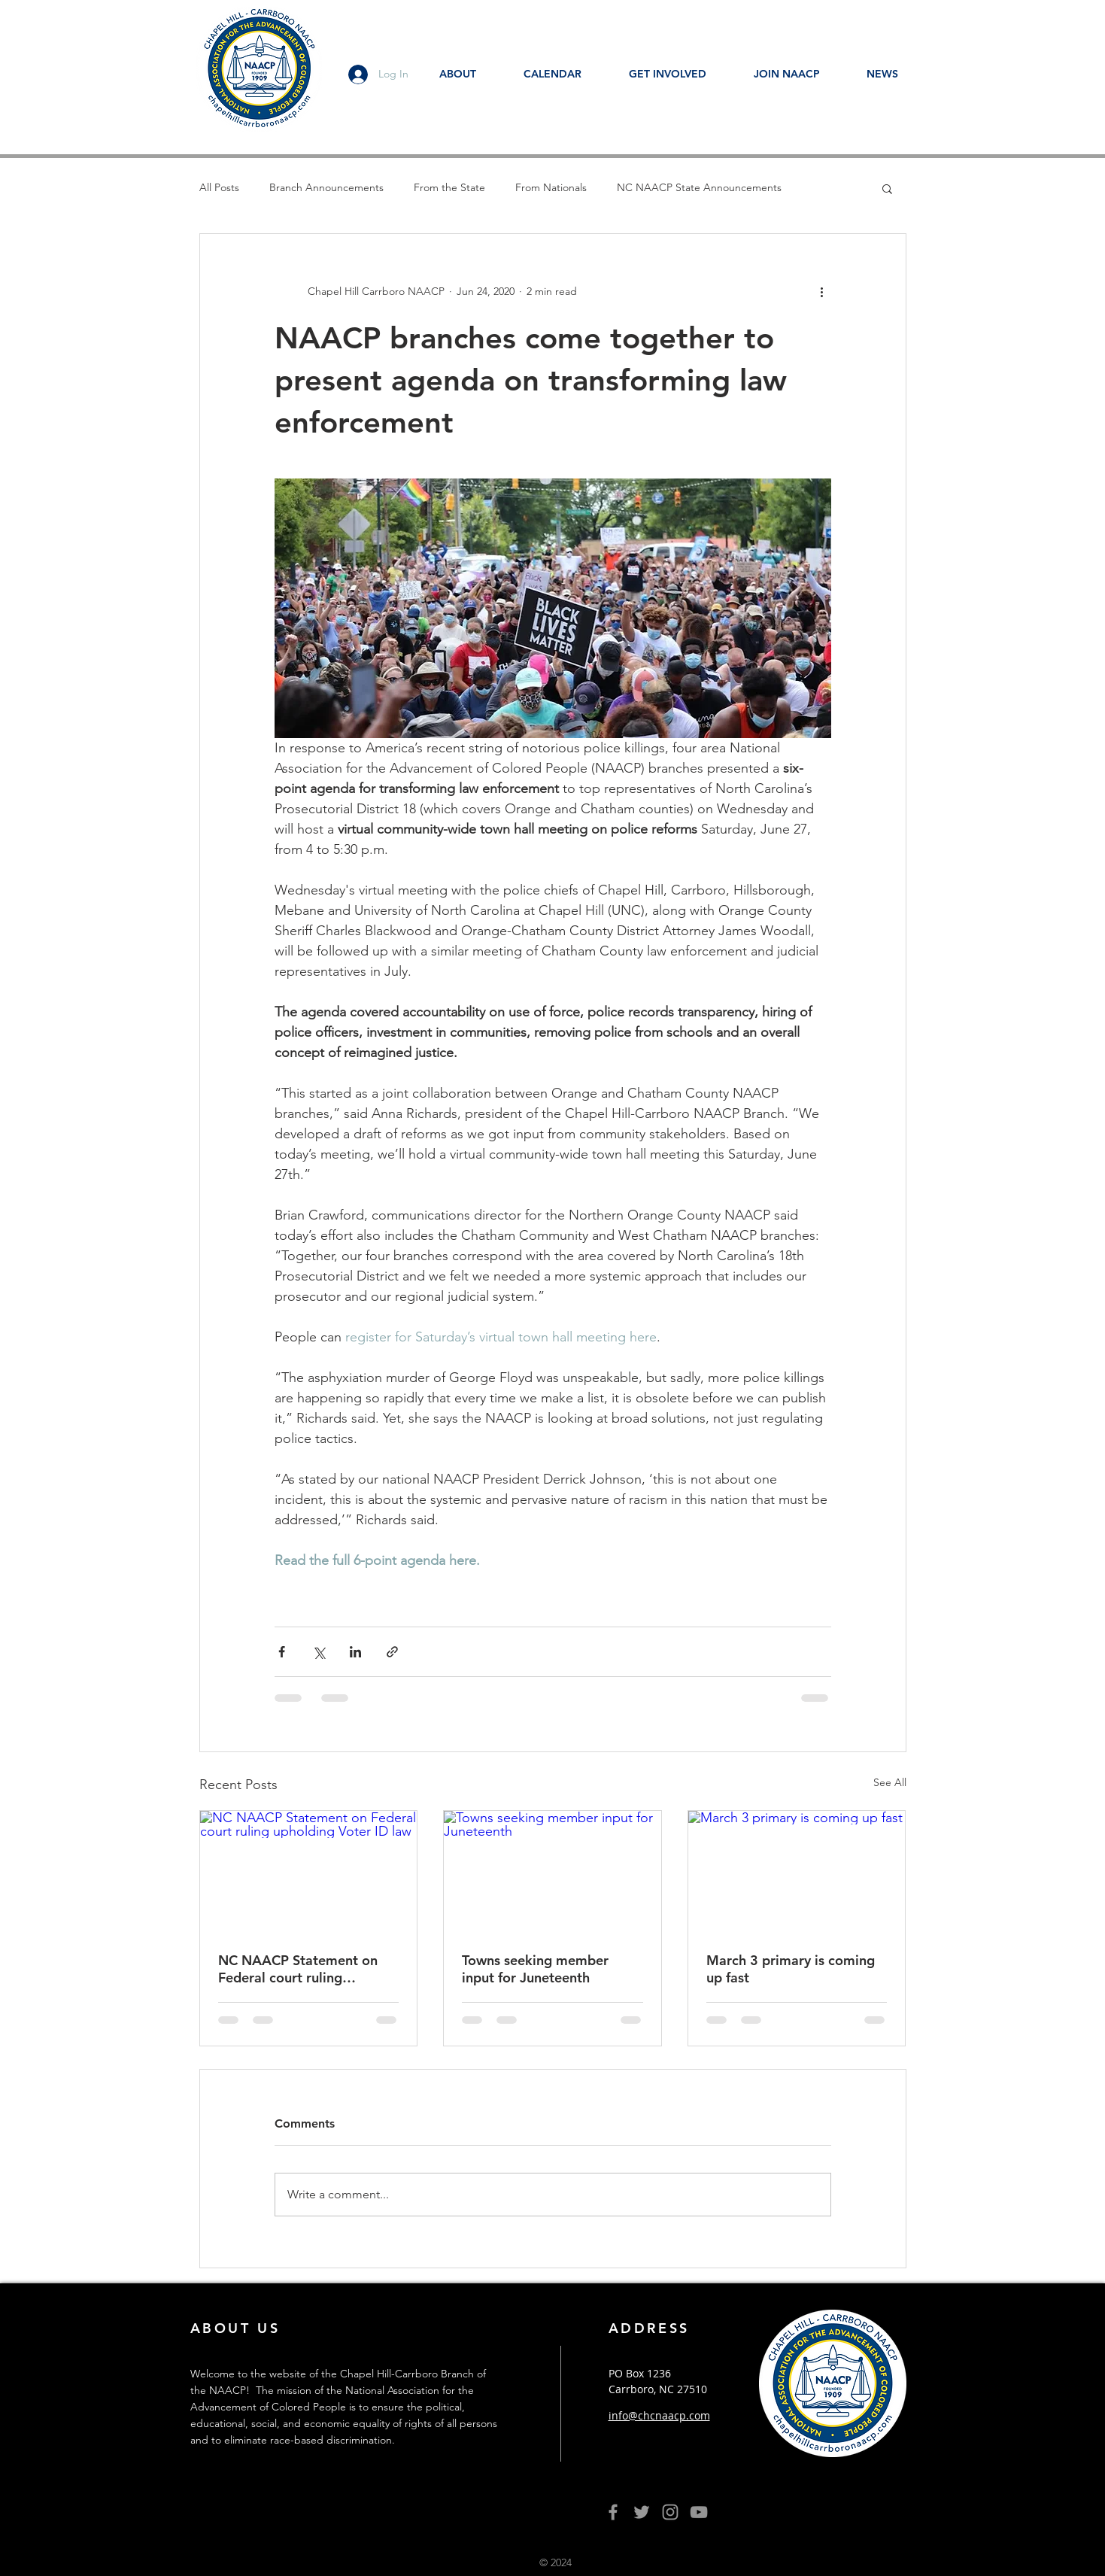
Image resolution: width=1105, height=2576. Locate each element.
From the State (449, 187)
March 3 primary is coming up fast (790, 1969)
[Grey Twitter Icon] (641, 2512)
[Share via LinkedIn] (355, 1652)
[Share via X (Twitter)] (318, 1652)
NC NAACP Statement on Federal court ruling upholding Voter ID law (298, 1969)
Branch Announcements (326, 187)
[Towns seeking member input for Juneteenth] (552, 1872)
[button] (887, 188)
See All (889, 1782)
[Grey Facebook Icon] (613, 2512)
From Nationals (551, 187)
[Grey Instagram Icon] (670, 2512)
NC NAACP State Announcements (699, 187)
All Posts (219, 187)
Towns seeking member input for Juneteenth (535, 1969)
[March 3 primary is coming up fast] (797, 1872)
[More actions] (822, 291)
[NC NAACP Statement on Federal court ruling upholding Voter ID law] (308, 1872)
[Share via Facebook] (282, 1652)
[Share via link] (392, 1652)
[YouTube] (698, 2512)
